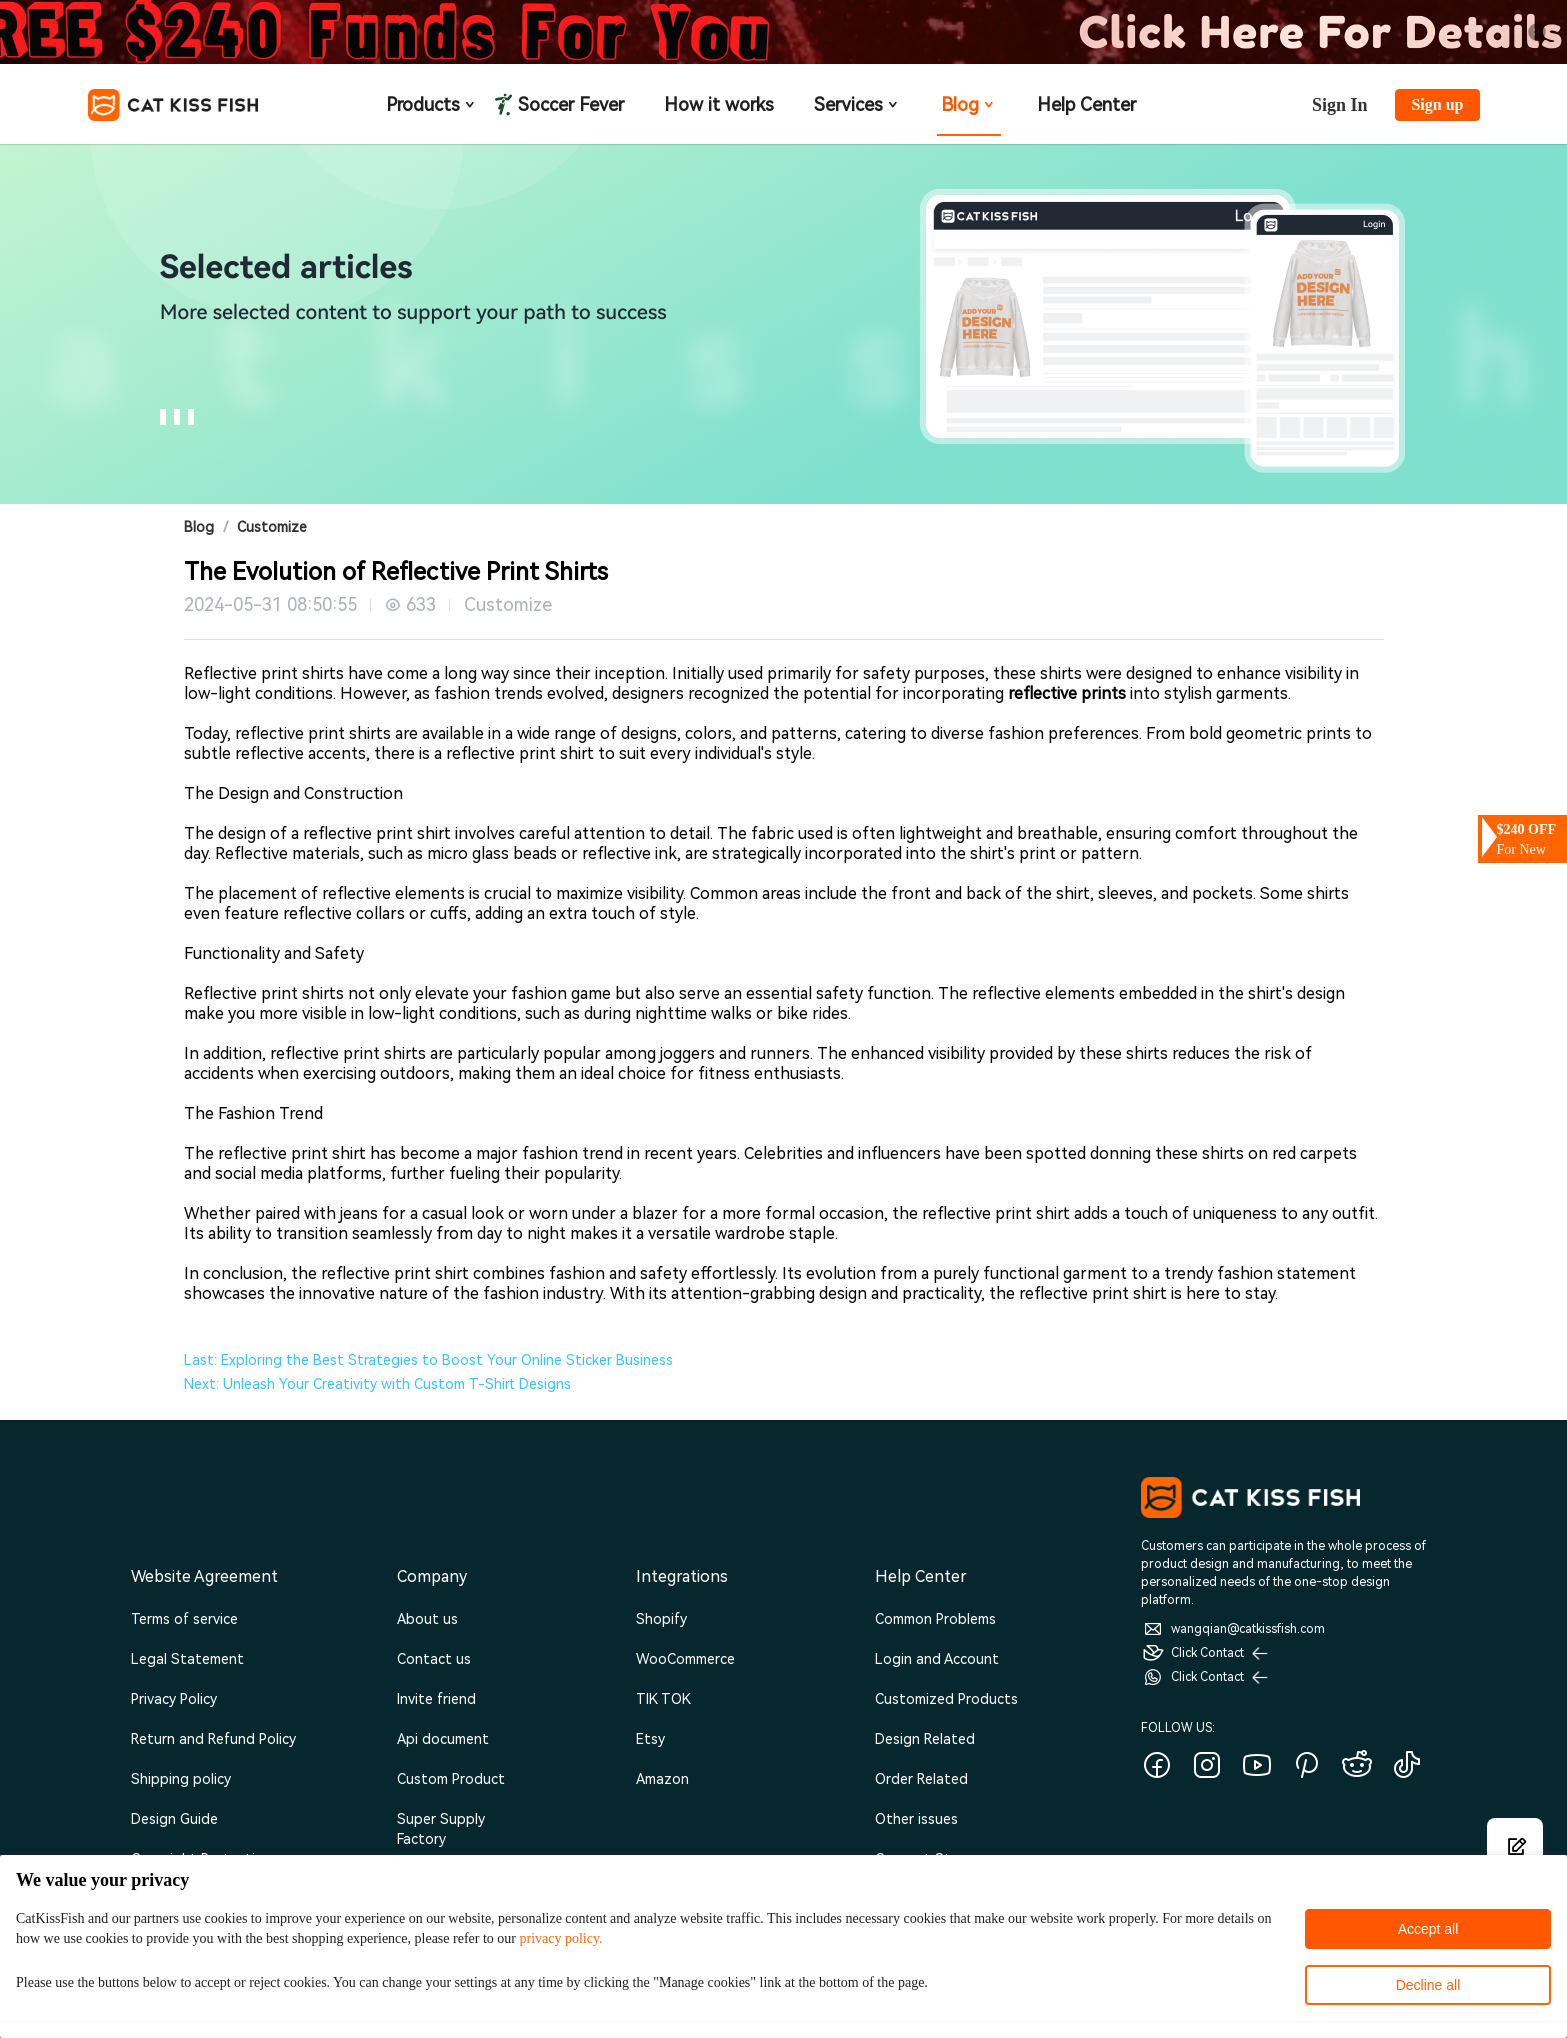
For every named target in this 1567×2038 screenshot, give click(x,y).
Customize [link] (272, 527)
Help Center (1086, 104)
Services (857, 104)
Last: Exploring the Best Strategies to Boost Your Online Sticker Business (428, 1360)
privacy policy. (560, 1938)
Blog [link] (199, 527)
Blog (969, 104)
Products (432, 104)
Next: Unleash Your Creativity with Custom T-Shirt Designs (377, 1384)
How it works (719, 104)
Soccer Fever (569, 105)
